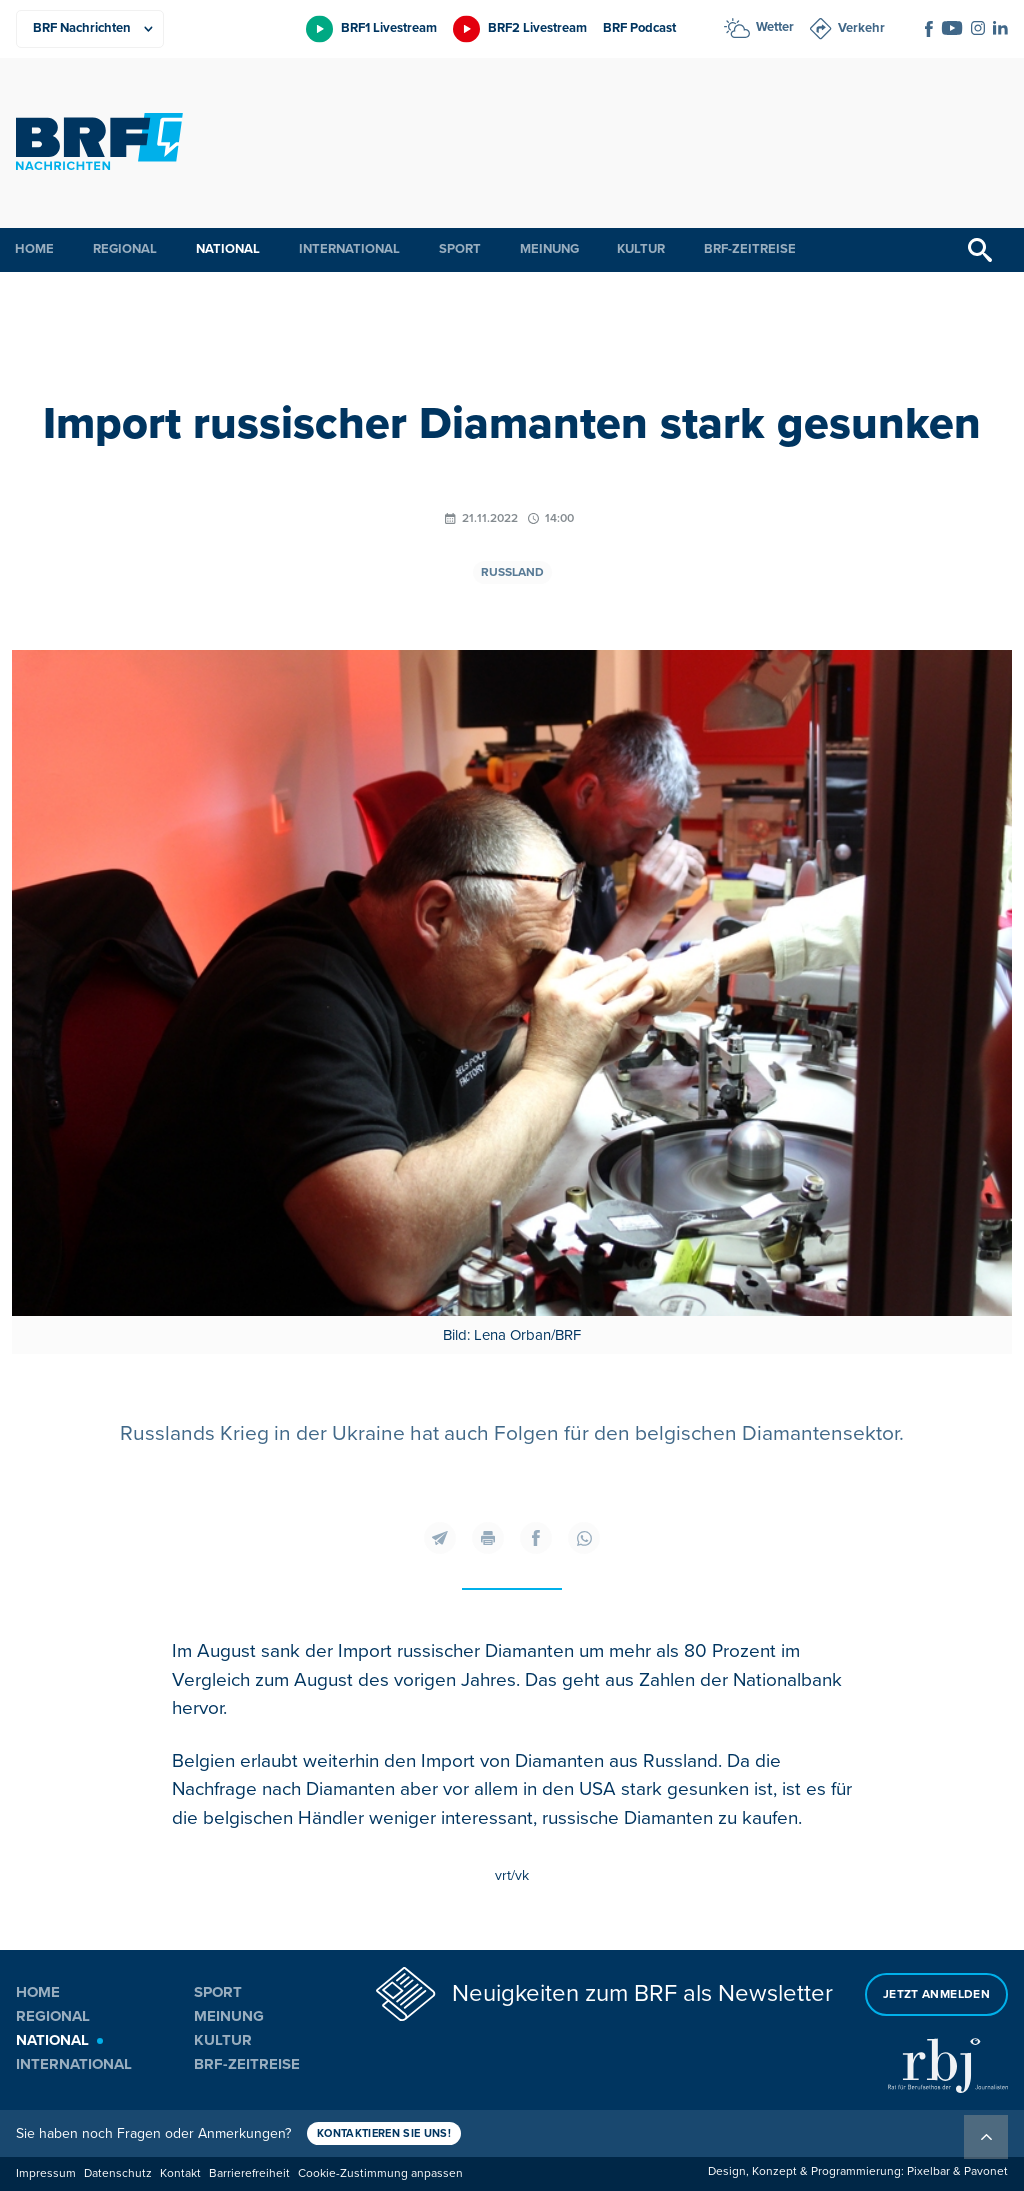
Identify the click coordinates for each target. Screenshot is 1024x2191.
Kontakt (180, 2173)
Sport (460, 249)
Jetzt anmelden (936, 1994)
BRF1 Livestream (389, 28)
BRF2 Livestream (537, 28)
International (349, 249)
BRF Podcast (639, 28)
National (228, 249)
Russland (512, 572)
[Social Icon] (929, 29)
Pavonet (986, 2171)
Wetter (775, 27)
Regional (125, 249)
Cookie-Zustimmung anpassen (380, 2173)
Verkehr (861, 28)
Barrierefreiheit (249, 2173)
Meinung (549, 249)
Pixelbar (928, 2171)
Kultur (641, 249)
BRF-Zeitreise (750, 249)
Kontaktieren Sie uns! (384, 2133)
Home (34, 249)
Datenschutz (118, 2173)
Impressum (46, 2173)
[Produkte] (90, 29)
